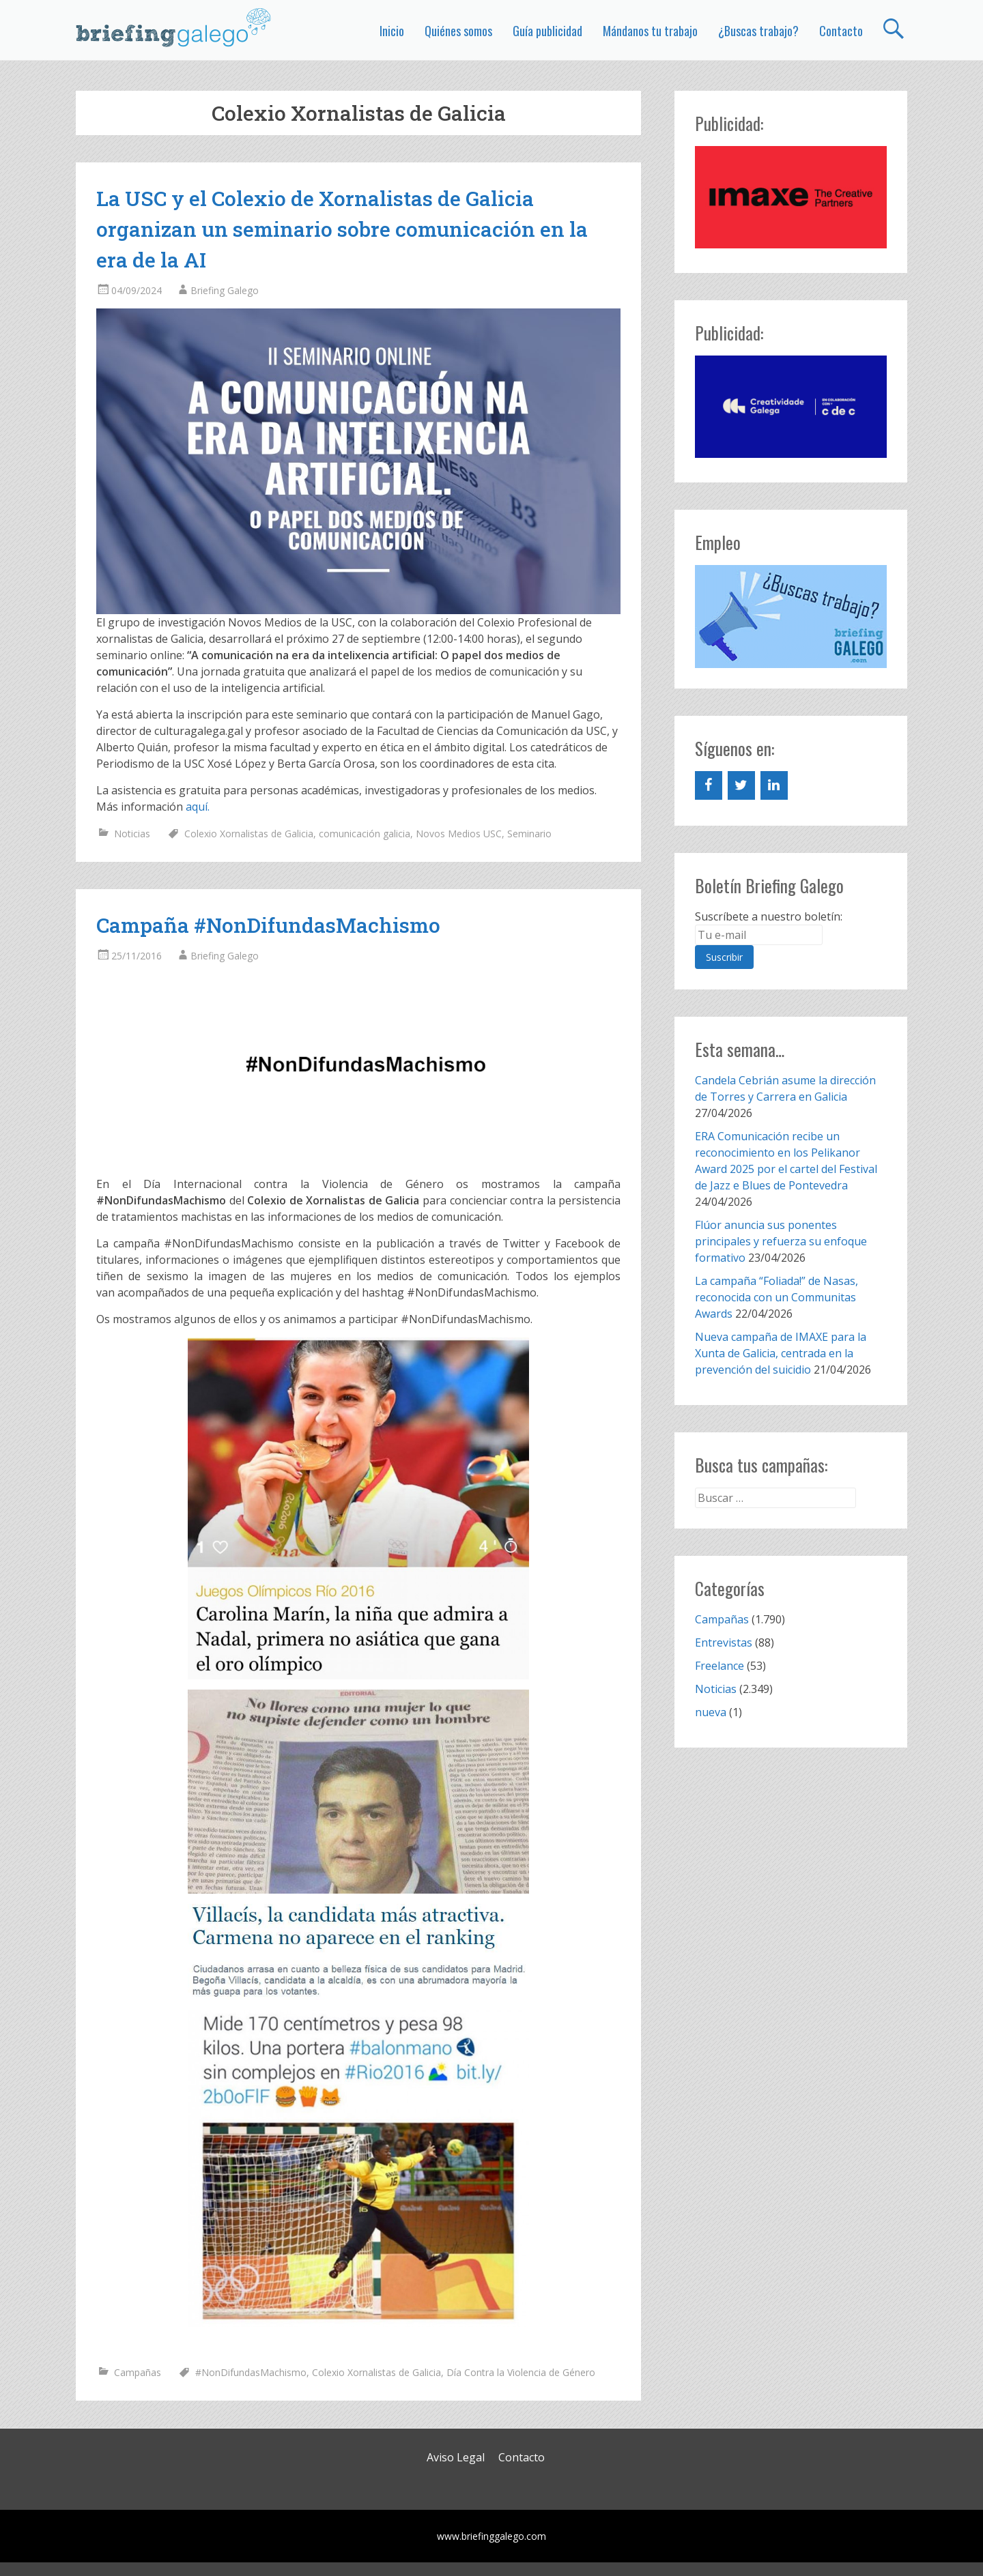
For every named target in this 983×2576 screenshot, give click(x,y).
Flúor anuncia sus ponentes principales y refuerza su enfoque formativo (781, 1241)
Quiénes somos (458, 31)
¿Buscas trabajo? (758, 31)
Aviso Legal (456, 2457)
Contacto (841, 31)
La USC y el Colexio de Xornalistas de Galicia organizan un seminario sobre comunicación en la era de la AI (342, 229)
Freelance (719, 1665)
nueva (710, 1712)
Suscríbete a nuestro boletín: (768, 916)
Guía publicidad (547, 31)
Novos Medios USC (459, 833)
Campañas (137, 2372)
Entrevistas (723, 1642)
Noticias (132, 833)
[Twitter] (741, 785)
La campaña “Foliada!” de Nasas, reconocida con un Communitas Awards (776, 1297)
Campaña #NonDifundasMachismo (268, 925)
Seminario (529, 833)
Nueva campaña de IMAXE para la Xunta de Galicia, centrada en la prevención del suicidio (780, 1353)
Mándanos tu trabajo (650, 31)
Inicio (392, 31)
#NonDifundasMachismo (251, 2372)
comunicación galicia (364, 833)
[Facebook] (708, 785)
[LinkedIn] (774, 785)
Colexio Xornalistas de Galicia (248, 833)
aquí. (198, 806)
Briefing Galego (224, 290)
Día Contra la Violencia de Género (520, 2372)
